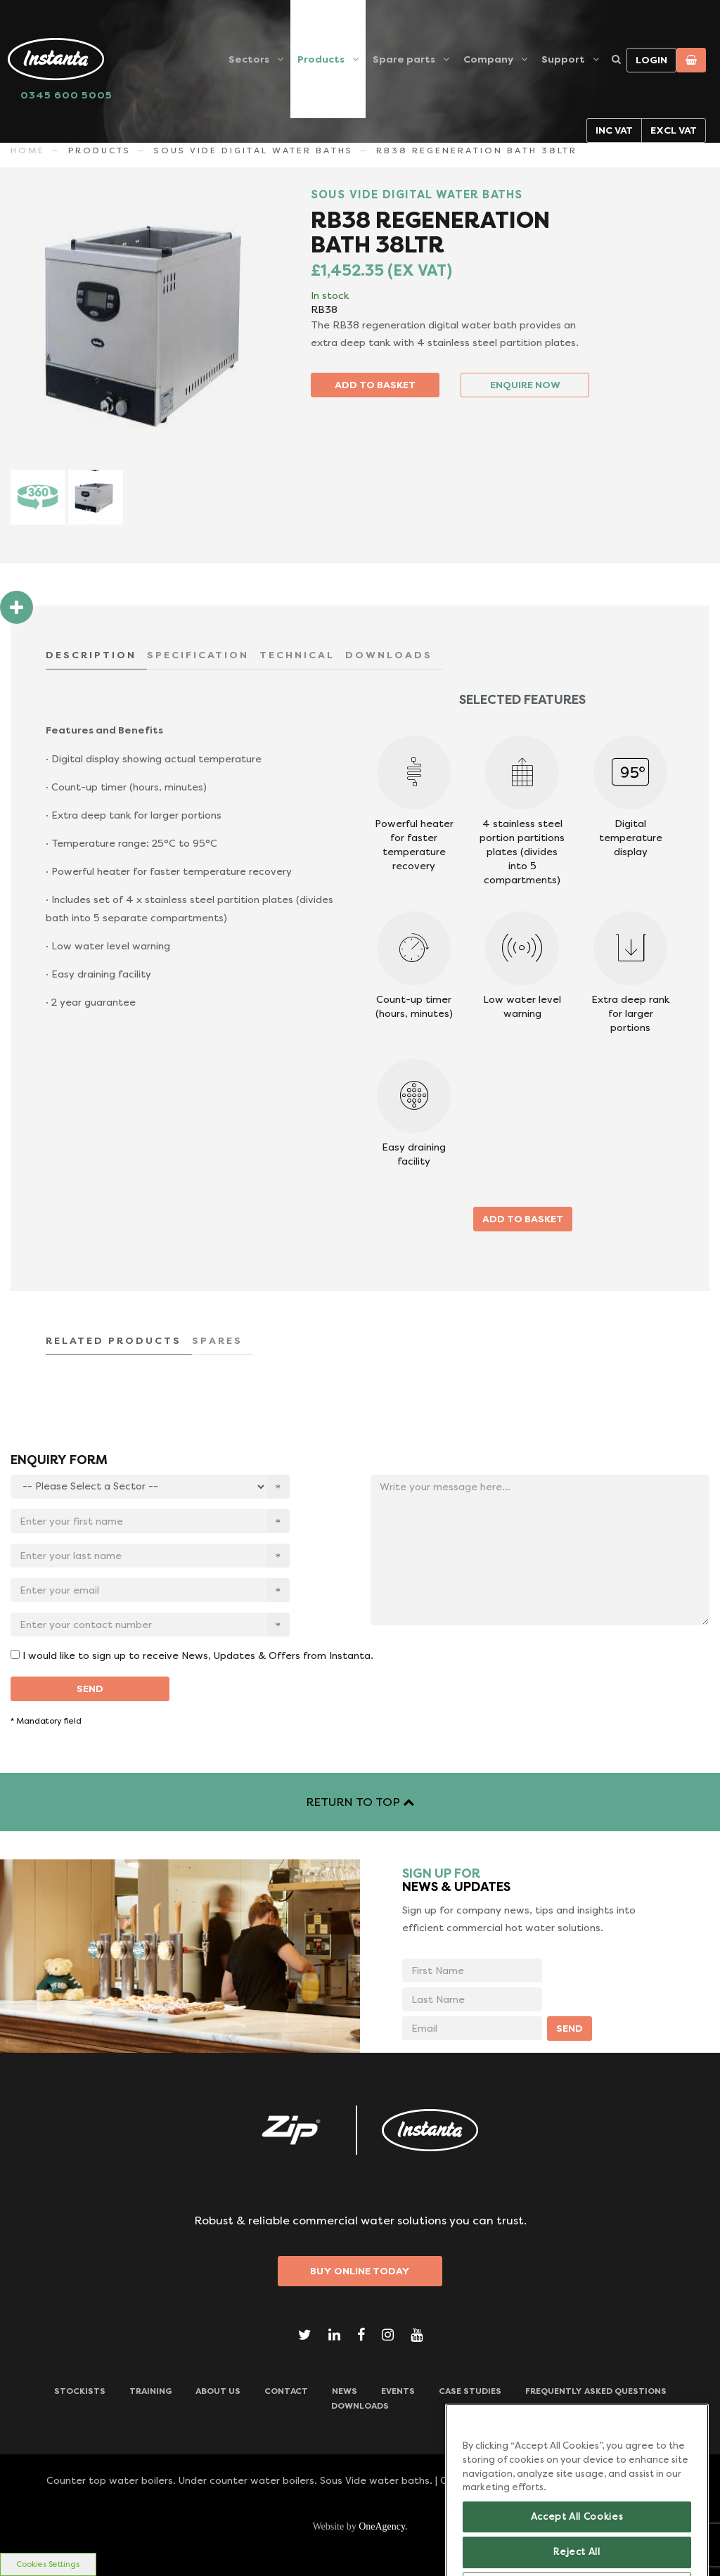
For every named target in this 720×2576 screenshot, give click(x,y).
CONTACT (286, 2391)
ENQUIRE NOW (525, 384)
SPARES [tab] (217, 1340)
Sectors (249, 59)
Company (488, 59)
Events (398, 2391)
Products (321, 59)
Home (28, 150)
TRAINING (150, 2391)
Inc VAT (614, 130)
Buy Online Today (360, 2270)
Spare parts (404, 59)
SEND (90, 1688)
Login (651, 59)
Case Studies (470, 2391)
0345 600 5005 (66, 95)
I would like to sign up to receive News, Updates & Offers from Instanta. (197, 1655)
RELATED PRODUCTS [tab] (113, 1340)
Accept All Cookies (577, 2541)
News (344, 2391)
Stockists (79, 2391)
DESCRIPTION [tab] (91, 654)
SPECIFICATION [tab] (198, 654)
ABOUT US (217, 2391)
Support (563, 59)
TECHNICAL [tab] (297, 654)
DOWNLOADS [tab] (388, 654)
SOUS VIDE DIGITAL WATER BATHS (253, 150)
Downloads (360, 2406)
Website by (359, 2526)
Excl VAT (673, 130)
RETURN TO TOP (360, 1802)
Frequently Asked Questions (596, 2391)
